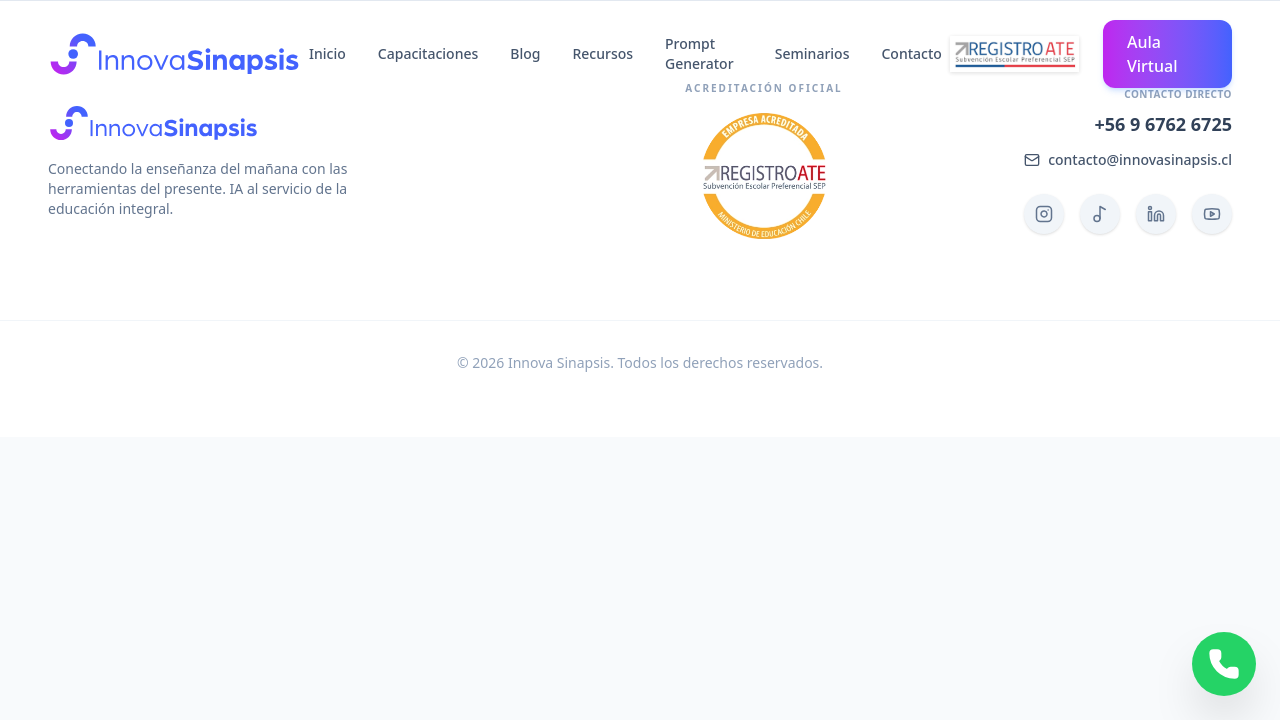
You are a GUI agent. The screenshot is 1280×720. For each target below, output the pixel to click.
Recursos (602, 53)
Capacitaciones (428, 53)
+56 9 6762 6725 (1163, 124)
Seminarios (812, 53)
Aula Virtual (1152, 54)
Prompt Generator (699, 53)
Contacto (911, 53)
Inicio (327, 53)
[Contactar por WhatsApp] (1224, 664)
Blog (525, 53)
